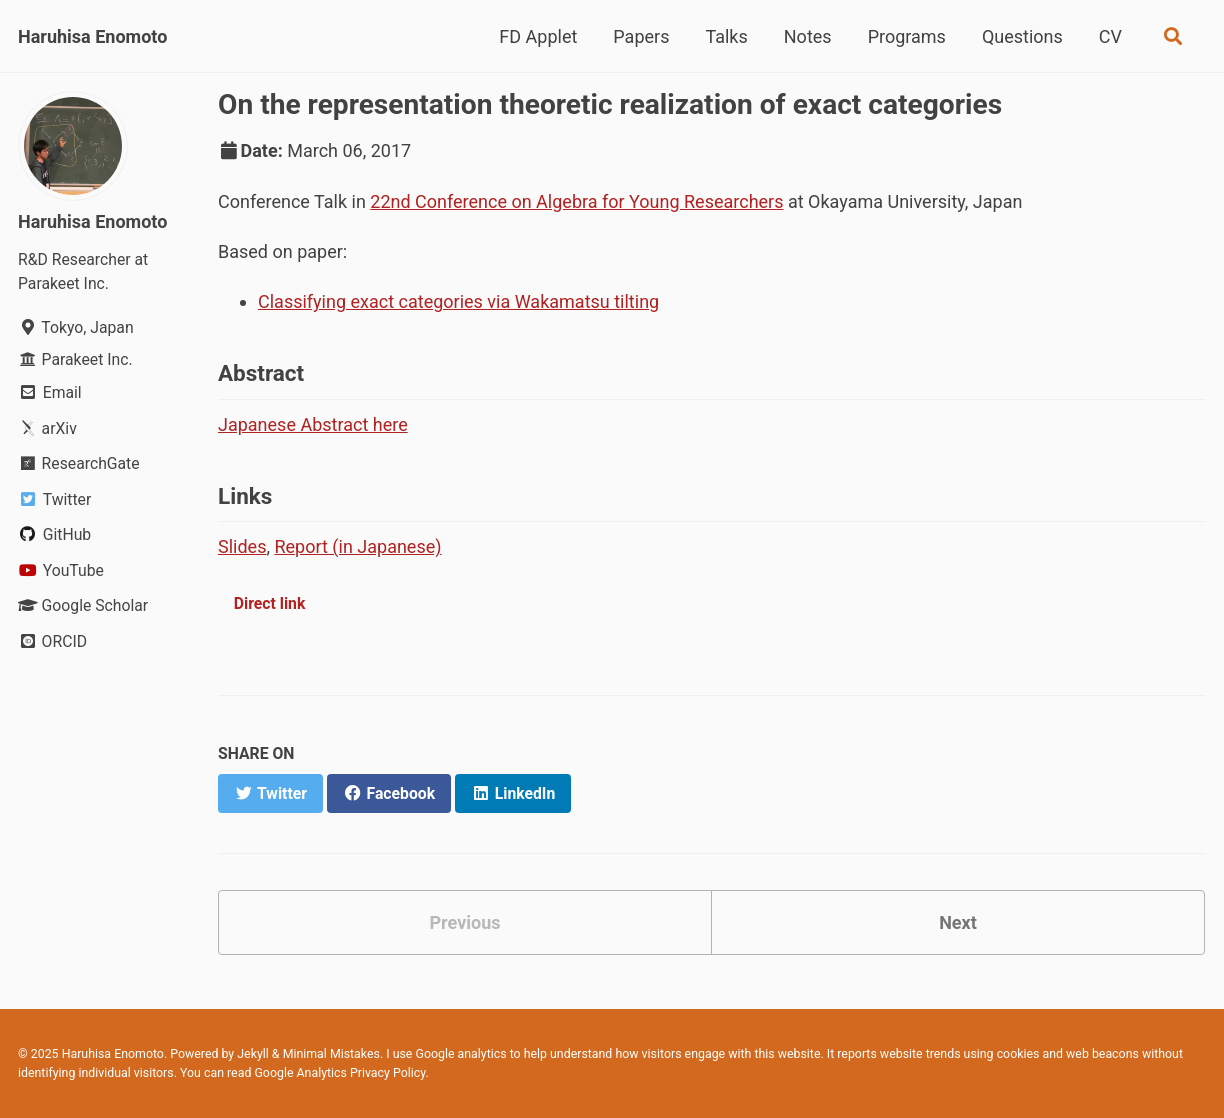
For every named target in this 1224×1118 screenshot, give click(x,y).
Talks (726, 36)
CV (1110, 36)
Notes (808, 36)
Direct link (270, 603)
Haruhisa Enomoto (92, 36)
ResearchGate (79, 463)
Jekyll (253, 1054)
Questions (1022, 36)
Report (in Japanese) (357, 546)
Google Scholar (83, 605)
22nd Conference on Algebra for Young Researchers (576, 201)
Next (958, 922)
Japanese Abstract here (313, 424)
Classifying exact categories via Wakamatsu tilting (458, 301)
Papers (641, 36)
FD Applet (538, 36)
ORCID (52, 641)
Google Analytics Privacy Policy (339, 1073)
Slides (242, 546)
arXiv (47, 428)
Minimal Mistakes (331, 1054)
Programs (907, 36)
